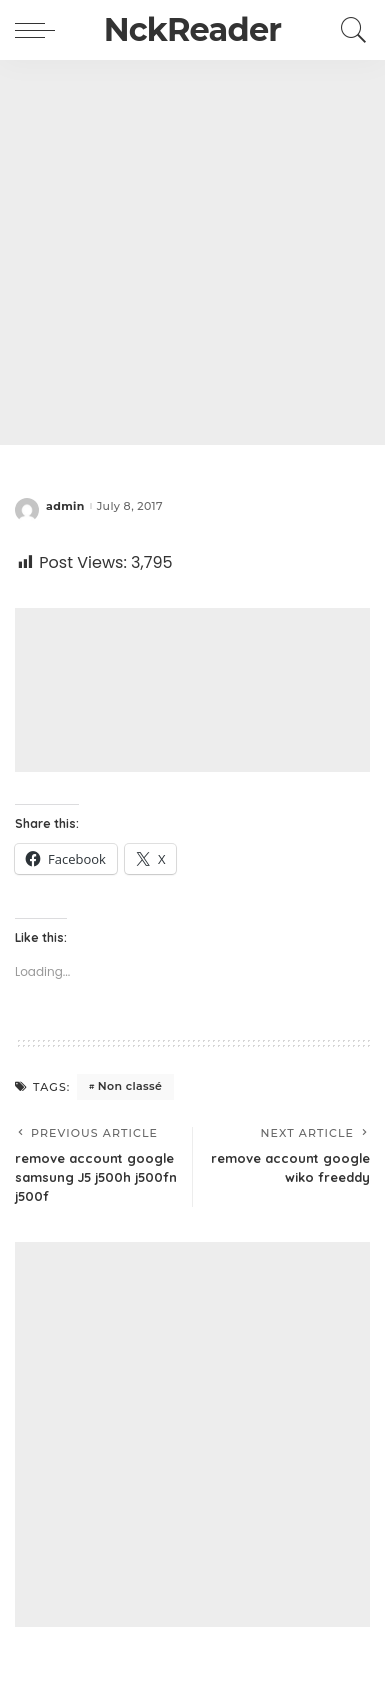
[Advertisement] (192, 252)
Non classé (130, 1086)
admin (65, 506)
